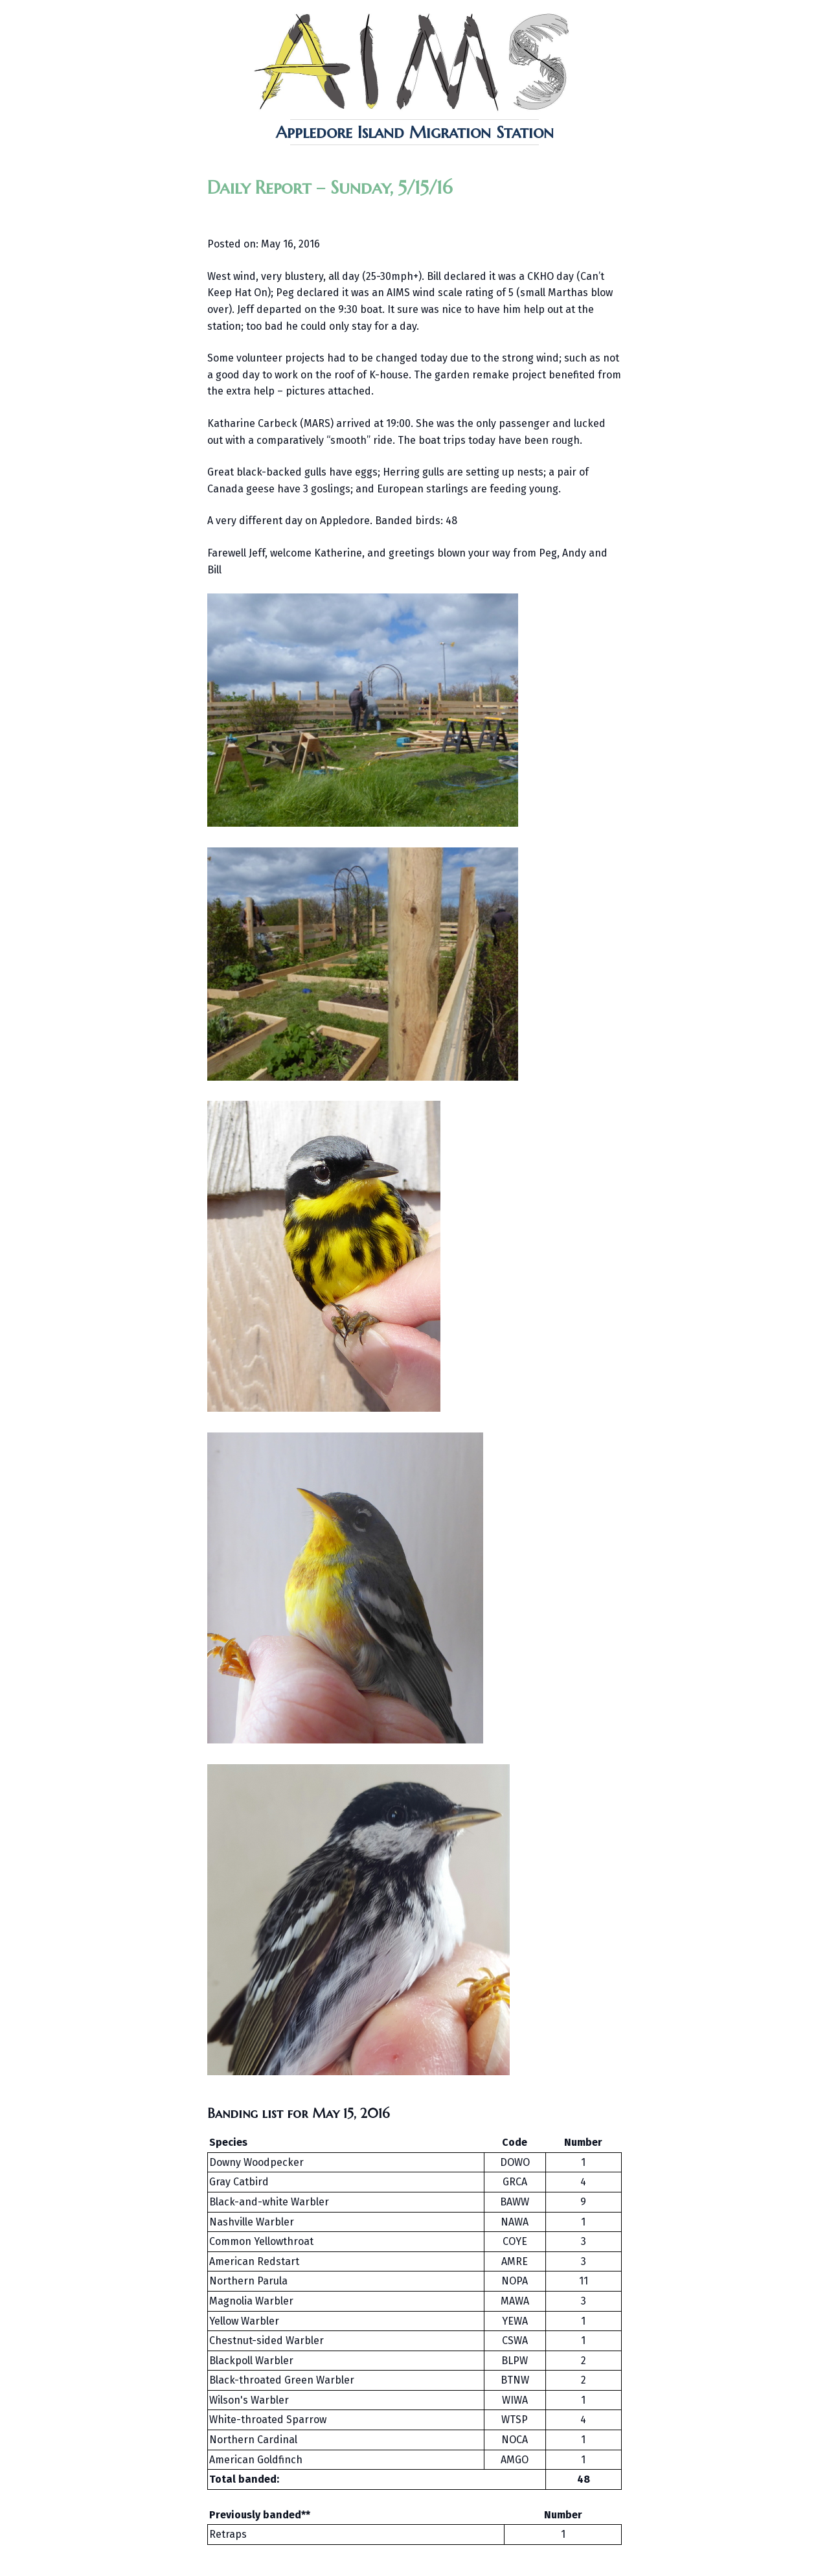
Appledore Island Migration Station (415, 132)
